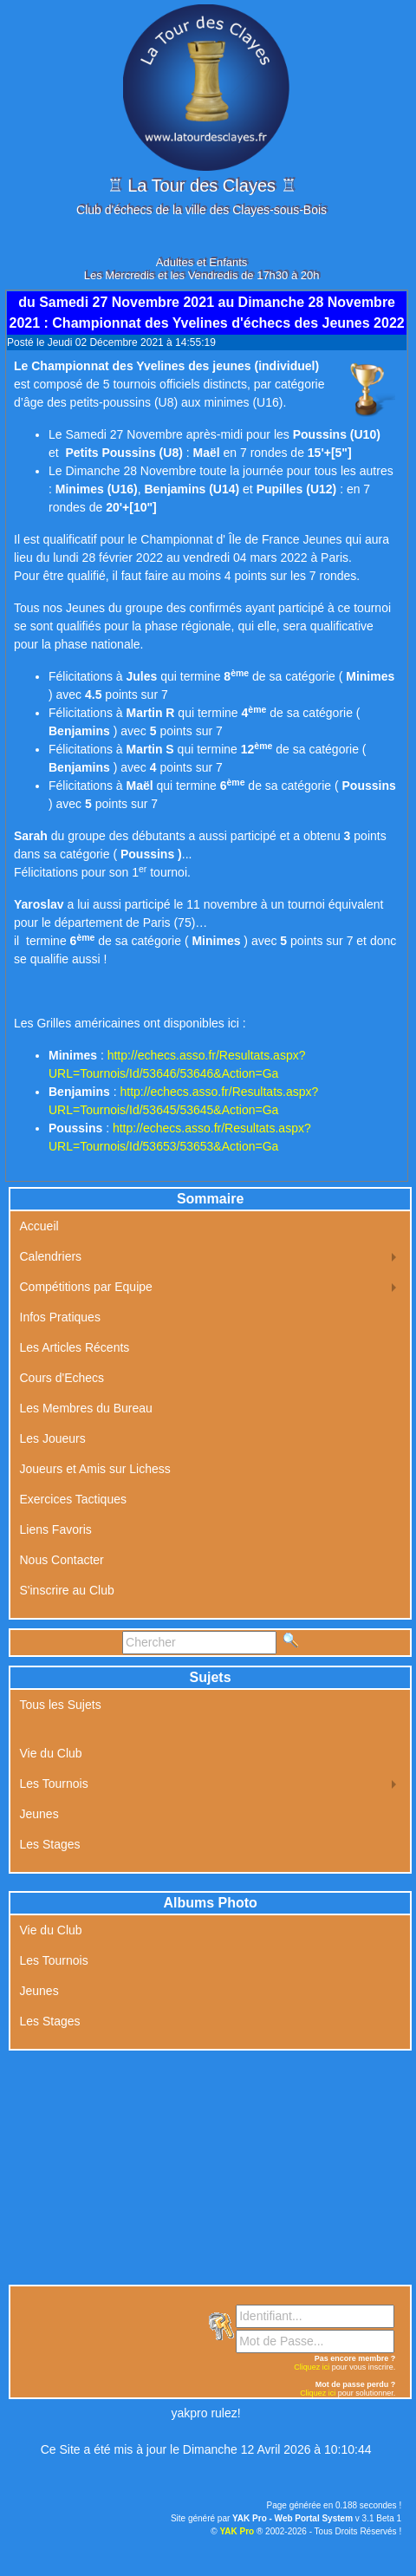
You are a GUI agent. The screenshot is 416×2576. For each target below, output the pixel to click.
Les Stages (50, 1844)
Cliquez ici (311, 2367)
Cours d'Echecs (62, 1378)
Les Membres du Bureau (86, 1408)
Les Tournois (54, 1783)
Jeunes (39, 1814)
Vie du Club (51, 1753)
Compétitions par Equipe (86, 1287)
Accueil (39, 1226)
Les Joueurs (53, 1438)
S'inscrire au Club (67, 1590)
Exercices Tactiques (73, 1499)
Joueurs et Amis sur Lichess (95, 1469)
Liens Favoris (56, 1529)
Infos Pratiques (60, 1317)
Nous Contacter (62, 1560)
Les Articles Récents (75, 1347)
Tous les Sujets (60, 1705)
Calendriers (51, 1256)
